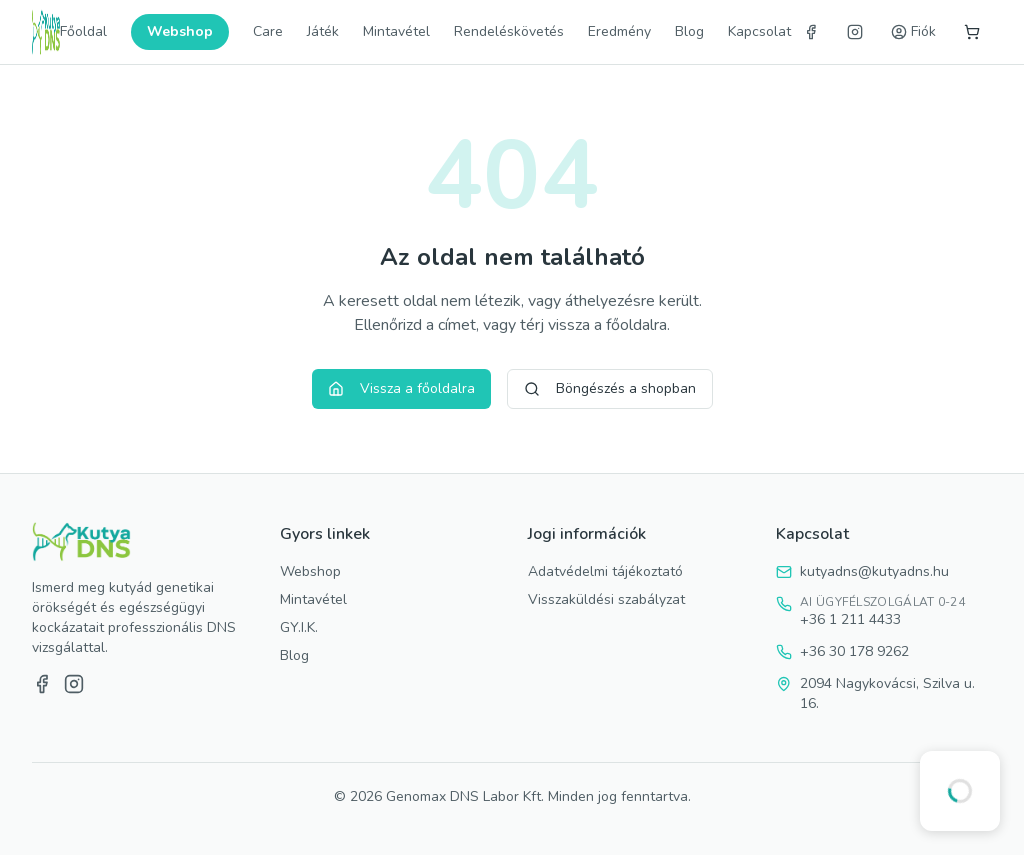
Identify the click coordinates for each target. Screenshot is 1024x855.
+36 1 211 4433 (850, 619)
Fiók (913, 31)
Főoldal (83, 31)
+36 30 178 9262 (854, 651)
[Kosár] (972, 32)
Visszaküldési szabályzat (606, 599)
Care (268, 31)
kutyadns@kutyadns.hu (874, 571)
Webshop (180, 31)
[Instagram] (855, 32)
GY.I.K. (299, 627)
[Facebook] (811, 32)
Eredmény (619, 31)
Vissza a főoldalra (401, 388)
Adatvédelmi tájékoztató (605, 571)
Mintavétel (396, 31)
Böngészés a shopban (610, 388)
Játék (323, 31)
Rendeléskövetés (509, 31)
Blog (689, 31)
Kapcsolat (759, 31)
